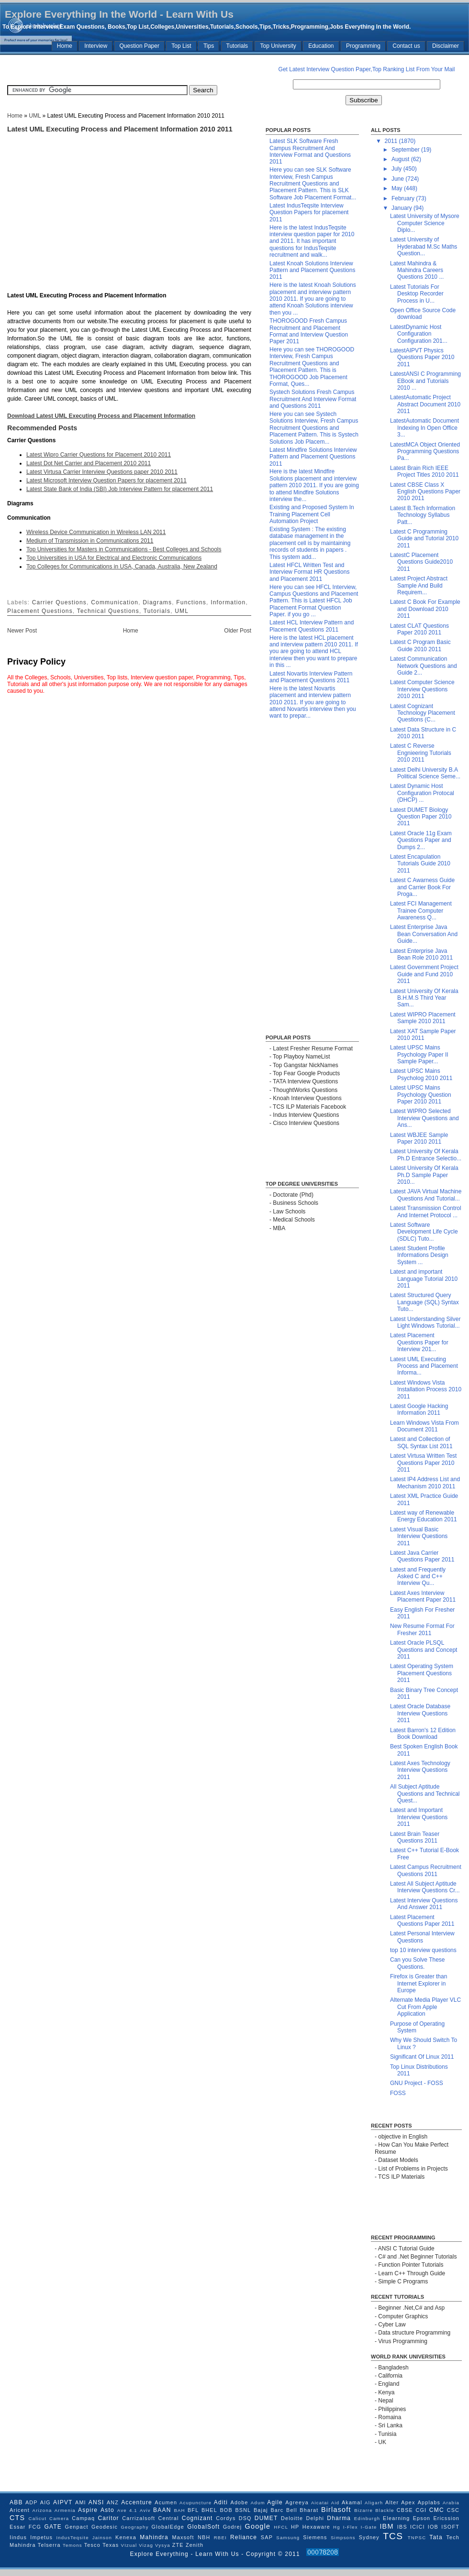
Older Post (237, 630)
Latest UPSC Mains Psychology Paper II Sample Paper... (419, 1054)
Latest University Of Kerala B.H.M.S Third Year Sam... (424, 998)
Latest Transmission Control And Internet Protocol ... (425, 1211)
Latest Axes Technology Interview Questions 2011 (420, 1770)
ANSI (96, 2502)
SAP (267, 2537)
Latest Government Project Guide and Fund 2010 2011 (424, 974)
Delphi (315, 2518)
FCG (35, 2527)
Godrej (232, 2527)
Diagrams (157, 602)
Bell (291, 2510)
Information (228, 602)
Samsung (288, 2537)
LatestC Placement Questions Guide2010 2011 (421, 562)
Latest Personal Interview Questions (422, 1936)
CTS (17, 2517)
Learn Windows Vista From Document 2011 (424, 1426)
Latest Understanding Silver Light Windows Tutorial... (425, 1322)
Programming (363, 46)
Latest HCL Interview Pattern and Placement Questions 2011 (311, 626)
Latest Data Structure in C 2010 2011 (423, 733)
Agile (275, 2502)
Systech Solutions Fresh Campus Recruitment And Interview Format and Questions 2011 (312, 399)
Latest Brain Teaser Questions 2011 (414, 1837)
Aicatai (320, 2502)
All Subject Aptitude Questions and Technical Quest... (425, 1793)
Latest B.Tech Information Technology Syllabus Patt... (422, 515)
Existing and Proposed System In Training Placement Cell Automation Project (311, 514)
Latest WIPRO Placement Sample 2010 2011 (423, 1018)
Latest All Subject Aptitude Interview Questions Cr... (425, 1887)
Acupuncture (195, 2502)
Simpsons (343, 2537)
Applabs (429, 2502)
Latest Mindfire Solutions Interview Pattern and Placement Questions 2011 (313, 457)
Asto (107, 2510)
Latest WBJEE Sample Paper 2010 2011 (419, 1138)
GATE (53, 2526)
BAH (179, 2510)
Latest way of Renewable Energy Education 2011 (423, 1516)
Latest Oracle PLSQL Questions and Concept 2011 (423, 1649)
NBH (204, 2537)
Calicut (38, 2518)
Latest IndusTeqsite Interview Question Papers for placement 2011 (308, 212)
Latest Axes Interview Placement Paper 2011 (423, 1596)
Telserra (49, 2545)
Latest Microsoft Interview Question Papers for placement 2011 (106, 480)
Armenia (65, 2510)
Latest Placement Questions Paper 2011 (422, 1920)
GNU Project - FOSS (416, 2083)
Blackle (384, 2510)
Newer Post (22, 630)
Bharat (309, 2510)
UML (35, 115)
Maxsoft (183, 2537)
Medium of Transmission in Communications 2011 (89, 540)
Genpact (77, 2527)
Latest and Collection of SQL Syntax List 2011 (421, 1442)
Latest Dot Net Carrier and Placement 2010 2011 (88, 463)
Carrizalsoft (138, 2518)
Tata (435, 2537)
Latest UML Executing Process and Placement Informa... (424, 1366)
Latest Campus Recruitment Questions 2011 (425, 1870)
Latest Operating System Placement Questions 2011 (421, 1673)
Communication (114, 602)
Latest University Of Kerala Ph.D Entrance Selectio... (425, 1154)
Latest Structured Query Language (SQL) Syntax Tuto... (424, 1302)
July (397, 168)
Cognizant (197, 2518)
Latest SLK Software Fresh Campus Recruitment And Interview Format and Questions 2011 (310, 151)
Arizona (42, 2510)
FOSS (398, 2093)
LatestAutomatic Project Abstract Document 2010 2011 (425, 404)
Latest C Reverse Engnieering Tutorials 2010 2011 (420, 752)
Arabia (451, 2502)
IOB (433, 2527)
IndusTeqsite (72, 2537)
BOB (226, 2510)
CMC (436, 2510)
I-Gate (369, 2527)
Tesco (92, 2545)
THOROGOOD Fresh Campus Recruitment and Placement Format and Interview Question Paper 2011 (308, 331)
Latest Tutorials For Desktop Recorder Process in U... (417, 294)
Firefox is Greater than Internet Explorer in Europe (418, 1983)
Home (64, 46)
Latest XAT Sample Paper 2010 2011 (423, 1034)
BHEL (209, 2510)
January (402, 208)
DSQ (245, 2518)
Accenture (136, 2502)
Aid (335, 2502)
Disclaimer (445, 46)
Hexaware (316, 2527)
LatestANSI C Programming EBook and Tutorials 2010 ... (425, 381)
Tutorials (237, 46)
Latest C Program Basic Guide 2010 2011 (420, 645)
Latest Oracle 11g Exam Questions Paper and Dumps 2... (421, 840)
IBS (402, 2527)
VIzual (129, 2545)
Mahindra (154, 2537)
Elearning (396, 2518)
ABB (16, 2502)
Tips (208, 46)
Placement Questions (40, 611)
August (401, 159)
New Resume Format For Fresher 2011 (422, 1629)
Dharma (339, 2518)
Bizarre (363, 2510)
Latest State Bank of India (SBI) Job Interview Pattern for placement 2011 (119, 489)
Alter (392, 2502)
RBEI (220, 2537)
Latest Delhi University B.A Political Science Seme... (425, 773)
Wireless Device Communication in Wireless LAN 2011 (96, 532)
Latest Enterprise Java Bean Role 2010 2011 (421, 954)
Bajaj (261, 2510)
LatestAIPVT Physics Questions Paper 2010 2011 (422, 357)
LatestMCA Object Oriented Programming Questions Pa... (425, 451)
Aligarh (374, 2502)
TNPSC (417, 2537)
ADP (31, 2502)
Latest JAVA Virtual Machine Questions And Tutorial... (425, 1194)
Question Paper (139, 46)
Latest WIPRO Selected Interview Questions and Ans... (424, 1118)
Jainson (102, 2537)
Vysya (162, 2545)
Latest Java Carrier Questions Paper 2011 (422, 1556)
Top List (181, 46)
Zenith (194, 2545)
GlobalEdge (168, 2527)
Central (168, 2518)
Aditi (221, 2502)
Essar (18, 2527)
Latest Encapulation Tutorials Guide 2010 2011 (420, 863)
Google (258, 2526)
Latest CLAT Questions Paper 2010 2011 (419, 629)
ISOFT (450, 2527)
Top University (278, 46)
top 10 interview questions (423, 1950)
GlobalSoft (203, 2526)
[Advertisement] (103, 69)
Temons (72, 2545)
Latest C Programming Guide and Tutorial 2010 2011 (424, 538)
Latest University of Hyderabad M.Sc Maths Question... (423, 246)
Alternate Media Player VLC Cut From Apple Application (425, 2007)
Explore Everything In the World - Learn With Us (119, 14)
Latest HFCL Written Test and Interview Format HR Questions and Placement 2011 (309, 572)
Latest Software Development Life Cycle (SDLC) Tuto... (424, 1232)
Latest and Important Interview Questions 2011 (418, 1817)
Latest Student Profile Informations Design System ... (419, 1255)
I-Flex (350, 2527)
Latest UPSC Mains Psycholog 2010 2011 (421, 1074)
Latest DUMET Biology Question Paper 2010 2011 (420, 817)
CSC (453, 2510)
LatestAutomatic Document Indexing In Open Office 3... (424, 427)
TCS (393, 2536)
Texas (110, 2545)
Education (321, 46)
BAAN (162, 2510)
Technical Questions (108, 611)
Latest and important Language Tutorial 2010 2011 (424, 1278)
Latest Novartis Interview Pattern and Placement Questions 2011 (310, 677)
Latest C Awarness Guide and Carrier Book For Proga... (422, 887)
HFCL (281, 2527)
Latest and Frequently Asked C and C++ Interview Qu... (418, 1576)
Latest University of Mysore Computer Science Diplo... (424, 223)
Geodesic (104, 2527)
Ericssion (446, 2518)
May (397, 188)
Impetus (41, 2537)
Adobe (239, 2502)
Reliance (243, 2537)
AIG (45, 2502)
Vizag (146, 2545)
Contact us (406, 46)
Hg (336, 2527)
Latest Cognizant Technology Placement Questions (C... (422, 713)
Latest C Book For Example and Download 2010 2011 (425, 609)
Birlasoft (336, 2509)
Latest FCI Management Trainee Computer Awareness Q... (421, 910)
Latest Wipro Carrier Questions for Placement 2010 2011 (98, 454)
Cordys (225, 2518)
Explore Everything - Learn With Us (186, 2554)
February (403, 198)
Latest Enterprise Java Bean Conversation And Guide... (424, 934)
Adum (258, 2502)
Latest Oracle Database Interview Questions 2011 (420, 1713)
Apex (408, 2502)
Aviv (145, 2510)
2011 (392, 141)
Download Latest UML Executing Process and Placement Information (101, 416)
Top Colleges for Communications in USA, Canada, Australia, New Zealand (121, 566)
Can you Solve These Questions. (417, 1963)
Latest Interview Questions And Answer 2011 (424, 1903)
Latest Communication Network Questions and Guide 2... (423, 665)
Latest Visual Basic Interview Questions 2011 (418, 1536)
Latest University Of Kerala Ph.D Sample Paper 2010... (424, 1175)
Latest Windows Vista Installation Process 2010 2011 (425, 1389)
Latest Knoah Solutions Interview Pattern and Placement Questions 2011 (312, 270)
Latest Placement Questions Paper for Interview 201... (419, 1342)
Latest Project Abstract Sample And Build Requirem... (418, 585)
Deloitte (292, 2518)
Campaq (83, 2518)
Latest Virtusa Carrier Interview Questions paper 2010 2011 (102, 472)
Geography (134, 2527)
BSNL (243, 2510)
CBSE (405, 2510)
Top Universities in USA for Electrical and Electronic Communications (113, 558)
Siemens (315, 2537)
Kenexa (125, 2537)
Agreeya (297, 2502)
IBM (386, 2526)
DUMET (266, 2518)
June (398, 178)
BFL (193, 2510)
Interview (95, 46)
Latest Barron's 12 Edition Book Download (423, 1733)
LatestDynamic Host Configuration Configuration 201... (418, 334)
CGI (421, 2510)
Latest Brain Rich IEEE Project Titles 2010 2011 (424, 471)
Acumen (166, 2502)
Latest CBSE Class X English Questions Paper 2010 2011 (425, 491)
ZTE (178, 2545)
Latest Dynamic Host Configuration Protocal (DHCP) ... (422, 793)
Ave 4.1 (127, 2510)
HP (295, 2527)
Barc (276, 2510)
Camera (59, 2518)
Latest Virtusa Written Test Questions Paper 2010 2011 (423, 1462)
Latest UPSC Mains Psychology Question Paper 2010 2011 (420, 1094)
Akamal (352, 2502)
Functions (191, 602)
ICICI (417, 2527)
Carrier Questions (59, 602)
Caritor (108, 2518)
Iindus (18, 2537)
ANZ (113, 2502)
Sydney (369, 2537)
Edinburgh (367, 2518)
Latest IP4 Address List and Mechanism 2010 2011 (425, 1482)
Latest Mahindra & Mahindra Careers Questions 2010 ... (417, 270)
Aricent (20, 2510)
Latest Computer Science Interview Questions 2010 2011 (422, 689)
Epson (422, 2518)
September (406, 149)
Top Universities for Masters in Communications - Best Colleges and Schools (124, 549)
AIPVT (63, 2502)
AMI (80, 2502)
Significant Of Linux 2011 (422, 2056)
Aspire (88, 2510)
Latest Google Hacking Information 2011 (419, 1409)
